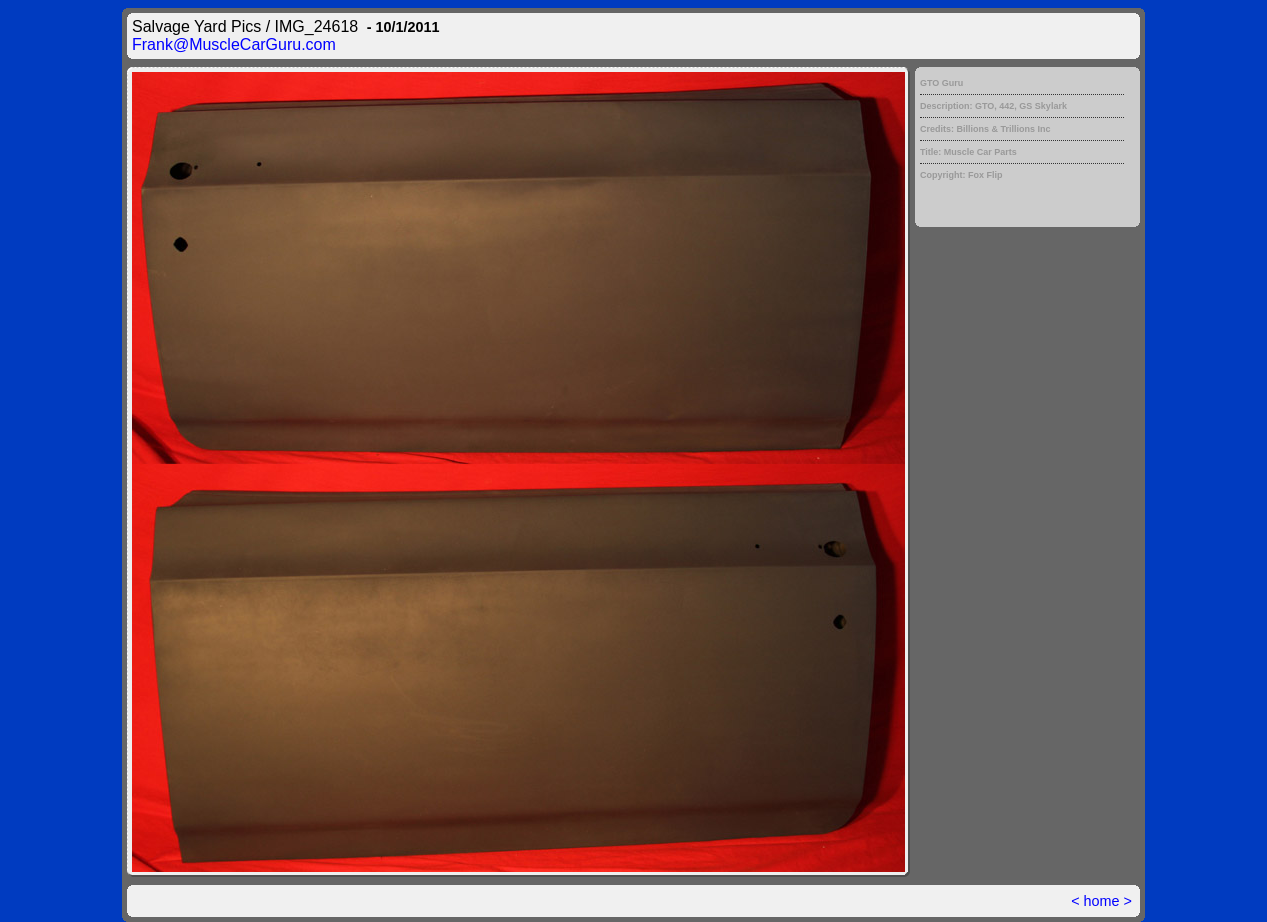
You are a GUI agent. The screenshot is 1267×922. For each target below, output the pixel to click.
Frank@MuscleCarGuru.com (234, 44)
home (1102, 901)
